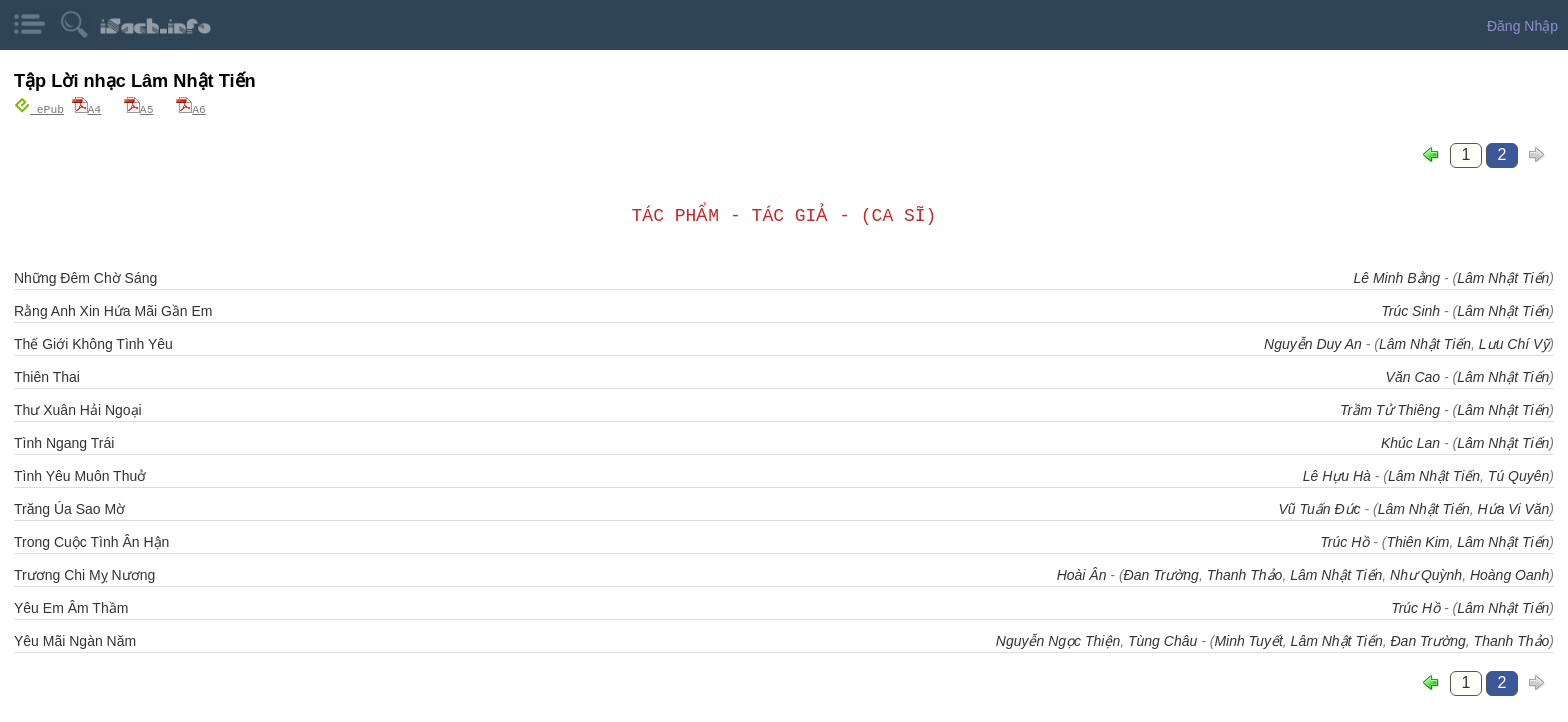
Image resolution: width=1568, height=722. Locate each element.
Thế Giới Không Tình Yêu (93, 343)
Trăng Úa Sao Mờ (69, 508)
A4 (87, 108)
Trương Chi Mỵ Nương (84, 574)
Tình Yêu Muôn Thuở (80, 475)
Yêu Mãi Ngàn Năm (75, 640)
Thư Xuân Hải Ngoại (78, 409)
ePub (39, 108)
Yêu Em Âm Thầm (71, 607)
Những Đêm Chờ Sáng (85, 277)
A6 (191, 108)
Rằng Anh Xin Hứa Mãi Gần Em (113, 310)
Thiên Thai (47, 376)
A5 (139, 108)
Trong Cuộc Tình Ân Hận (91, 541)
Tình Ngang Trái (64, 442)
